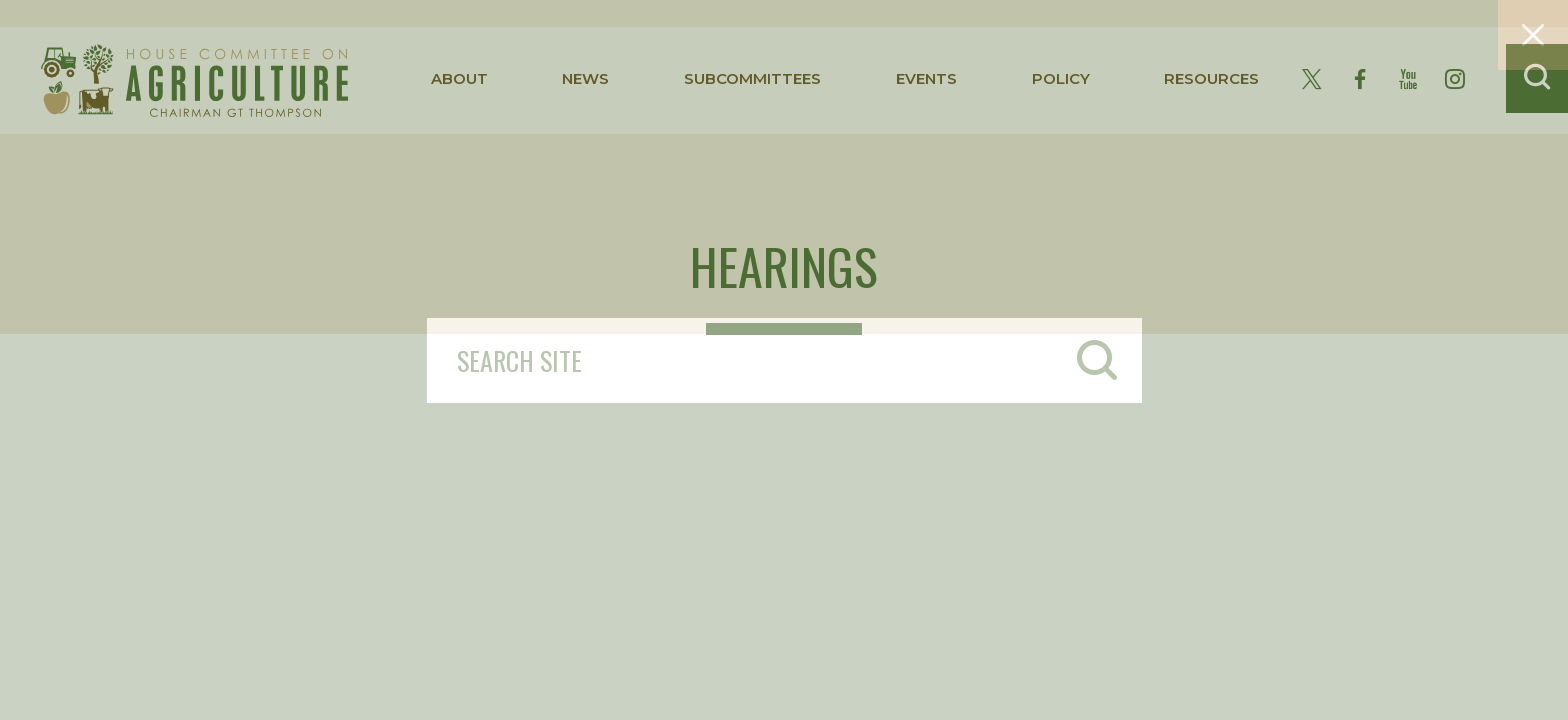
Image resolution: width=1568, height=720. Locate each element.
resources (1211, 78)
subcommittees (752, 78)
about (459, 78)
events (926, 78)
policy (1061, 78)
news (585, 78)
